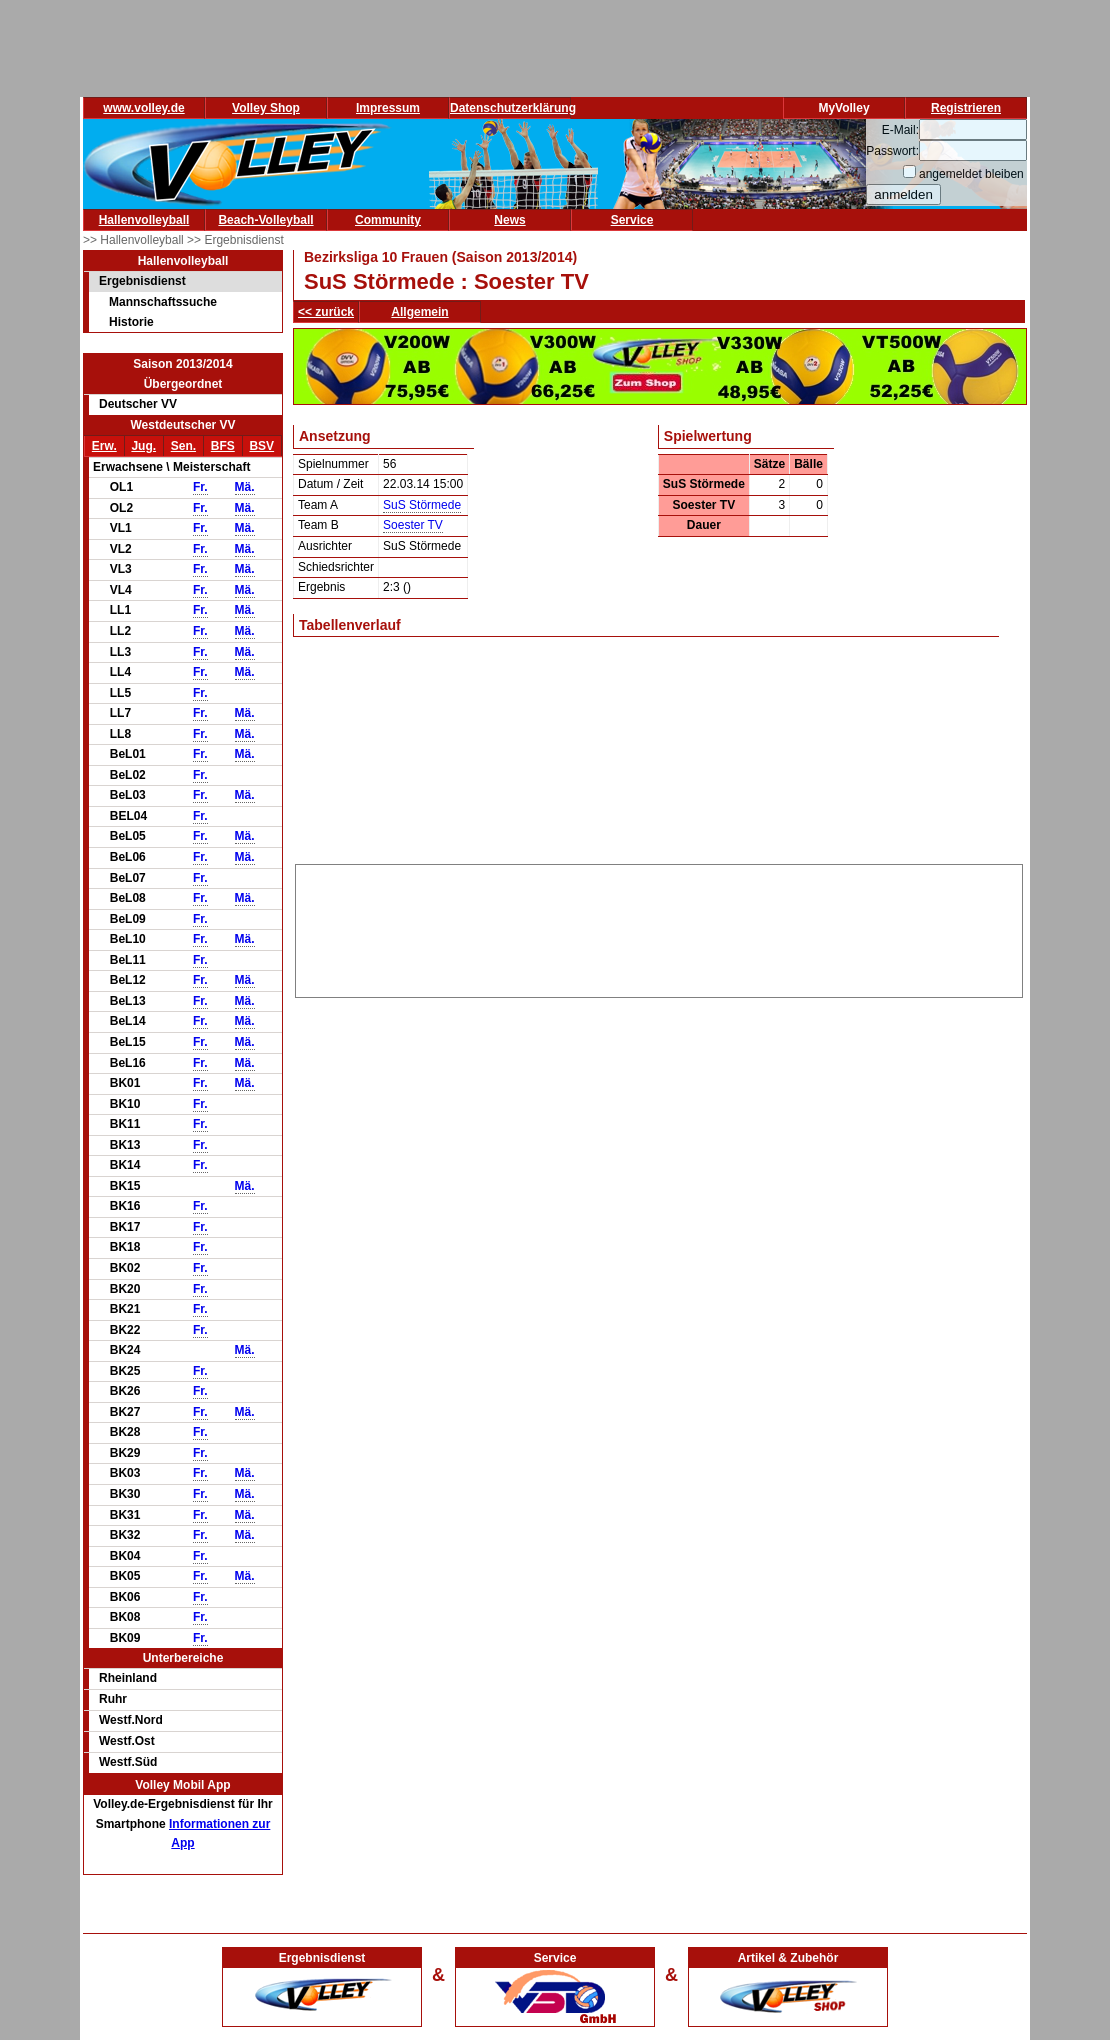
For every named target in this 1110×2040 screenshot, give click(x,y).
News (509, 220)
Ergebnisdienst (142, 281)
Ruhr (113, 1699)
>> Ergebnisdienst (235, 240)
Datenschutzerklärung (513, 108)
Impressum (388, 108)
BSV (261, 446)
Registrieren (966, 108)
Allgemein (419, 312)
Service (632, 220)
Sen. (183, 446)
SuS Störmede (422, 505)
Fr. (200, 487)
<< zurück (326, 312)
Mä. (245, 487)
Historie (131, 322)
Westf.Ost (127, 1741)
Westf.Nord (131, 1720)
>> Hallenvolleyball (135, 240)
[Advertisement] (659, 927)
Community (388, 220)
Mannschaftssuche (163, 302)
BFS (223, 446)
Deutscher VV (138, 404)
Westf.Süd (128, 1762)
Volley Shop (266, 108)
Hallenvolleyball (144, 220)
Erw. (104, 446)
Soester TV (413, 525)
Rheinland (128, 1678)
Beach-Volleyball (265, 220)
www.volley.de (143, 108)
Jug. (143, 446)
